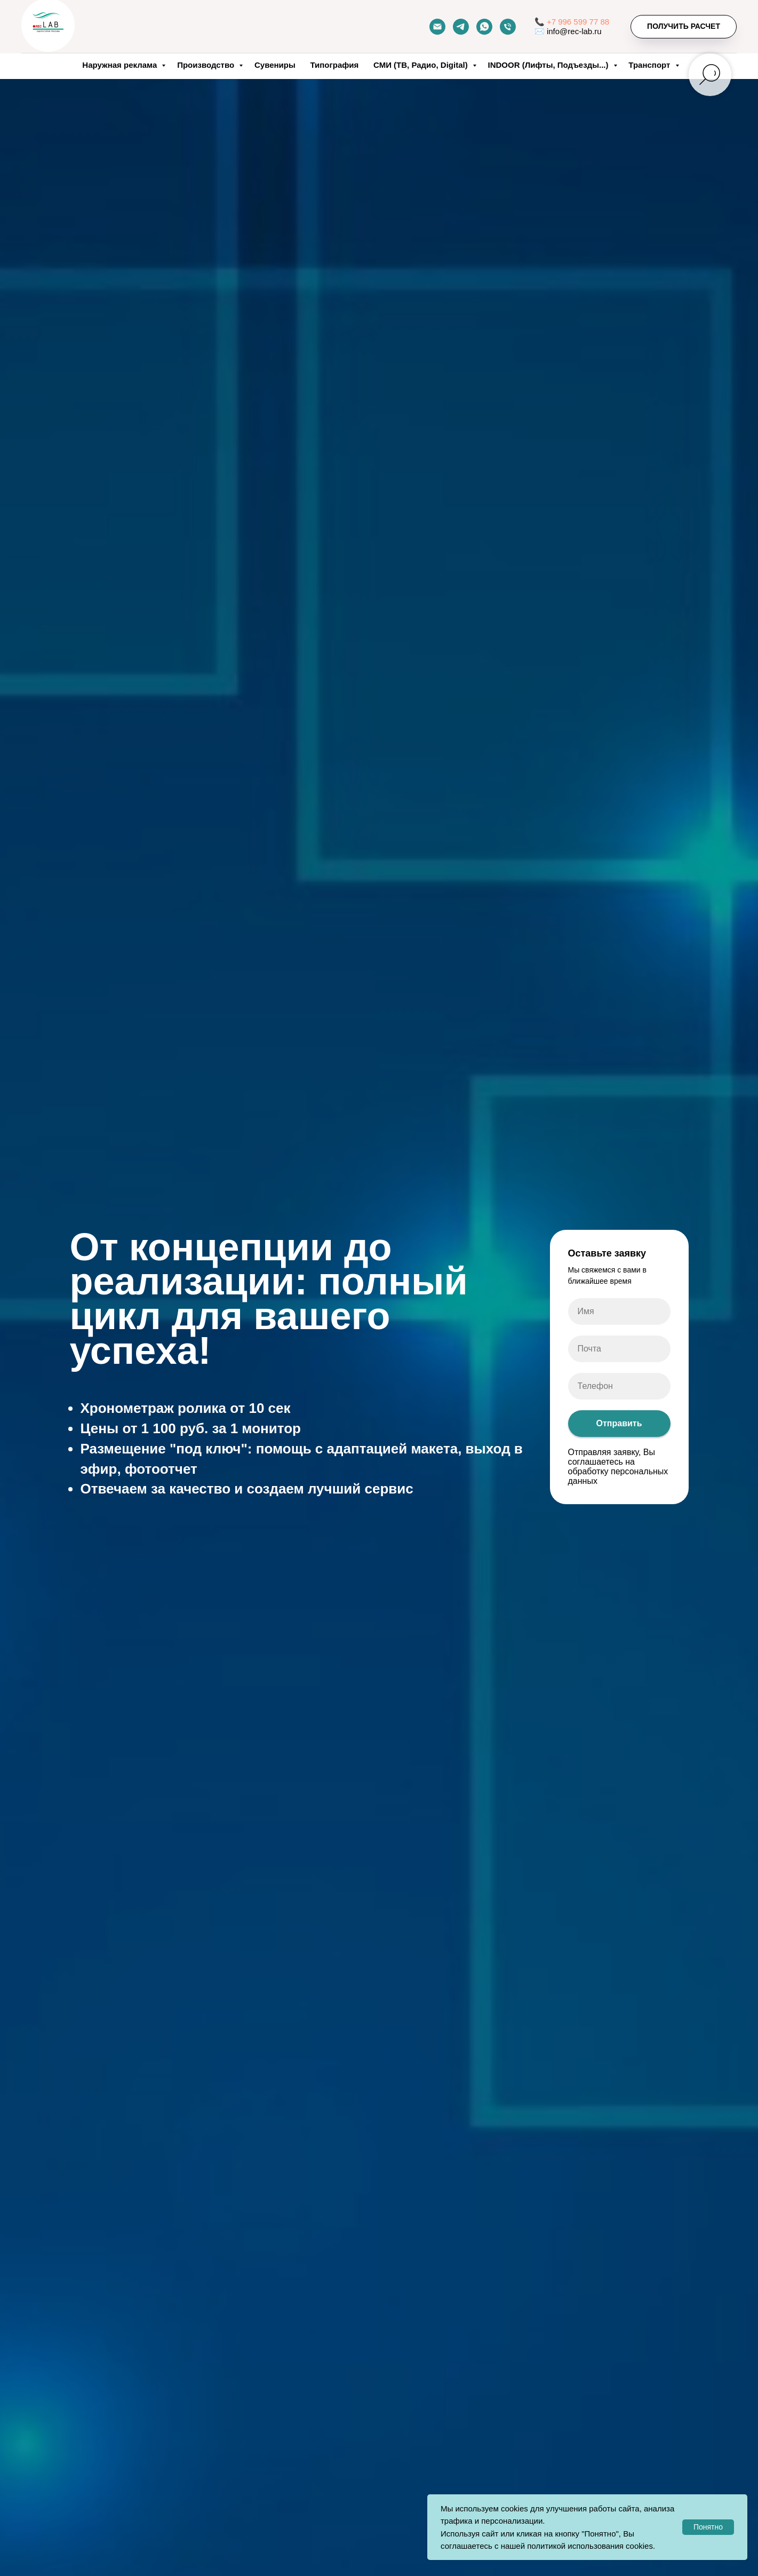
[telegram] (461, 27)
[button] (684, 27)
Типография (334, 64)
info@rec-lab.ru (574, 31)
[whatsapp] (484, 27)
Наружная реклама (120, 64)
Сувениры (275, 64)
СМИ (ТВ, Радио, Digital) (421, 64)
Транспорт (650, 64)
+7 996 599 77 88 (578, 21)
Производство (206, 64)
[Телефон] (508, 27)
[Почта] (437, 27)
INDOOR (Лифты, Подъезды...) (549, 64)
